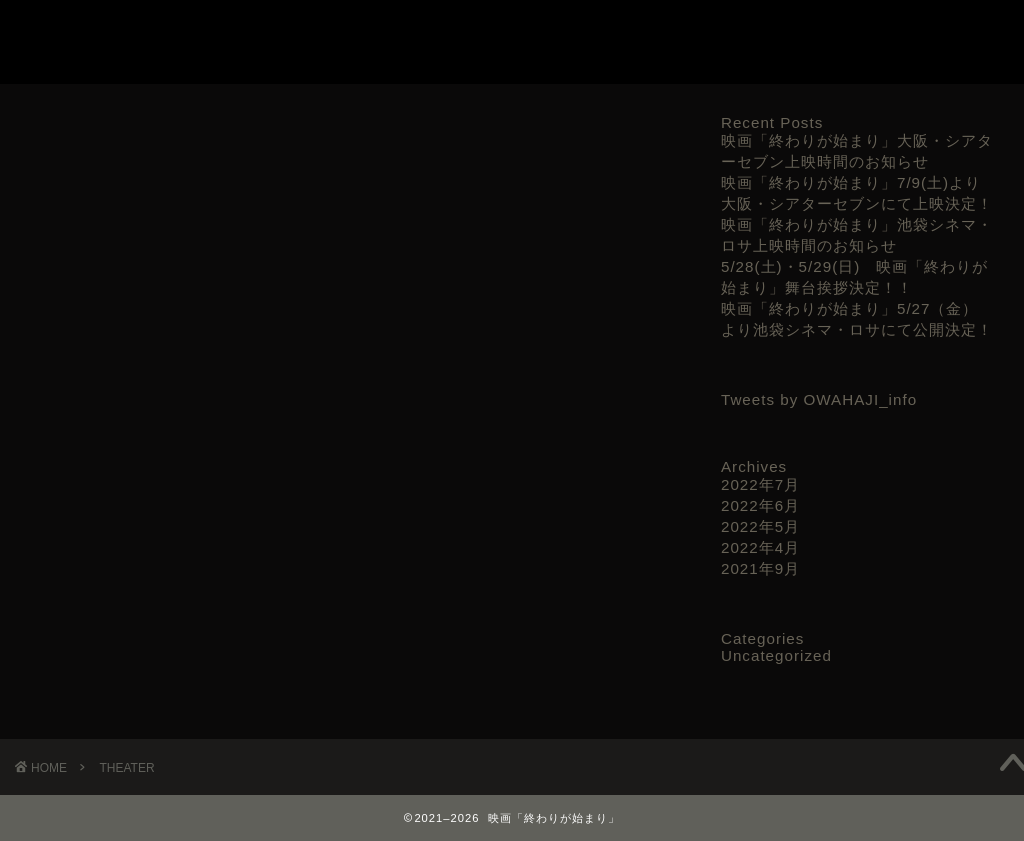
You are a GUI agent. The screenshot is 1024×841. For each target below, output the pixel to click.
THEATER (806, 31)
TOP (587, 31)
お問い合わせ (905, 31)
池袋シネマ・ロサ (114, 365)
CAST (730, 31)
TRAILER (657, 31)
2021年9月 (760, 568)
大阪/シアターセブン (125, 426)
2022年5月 (760, 526)
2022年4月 (760, 547)
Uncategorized (776, 655)
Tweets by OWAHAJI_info (819, 399)
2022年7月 (760, 484)
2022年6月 (760, 505)
